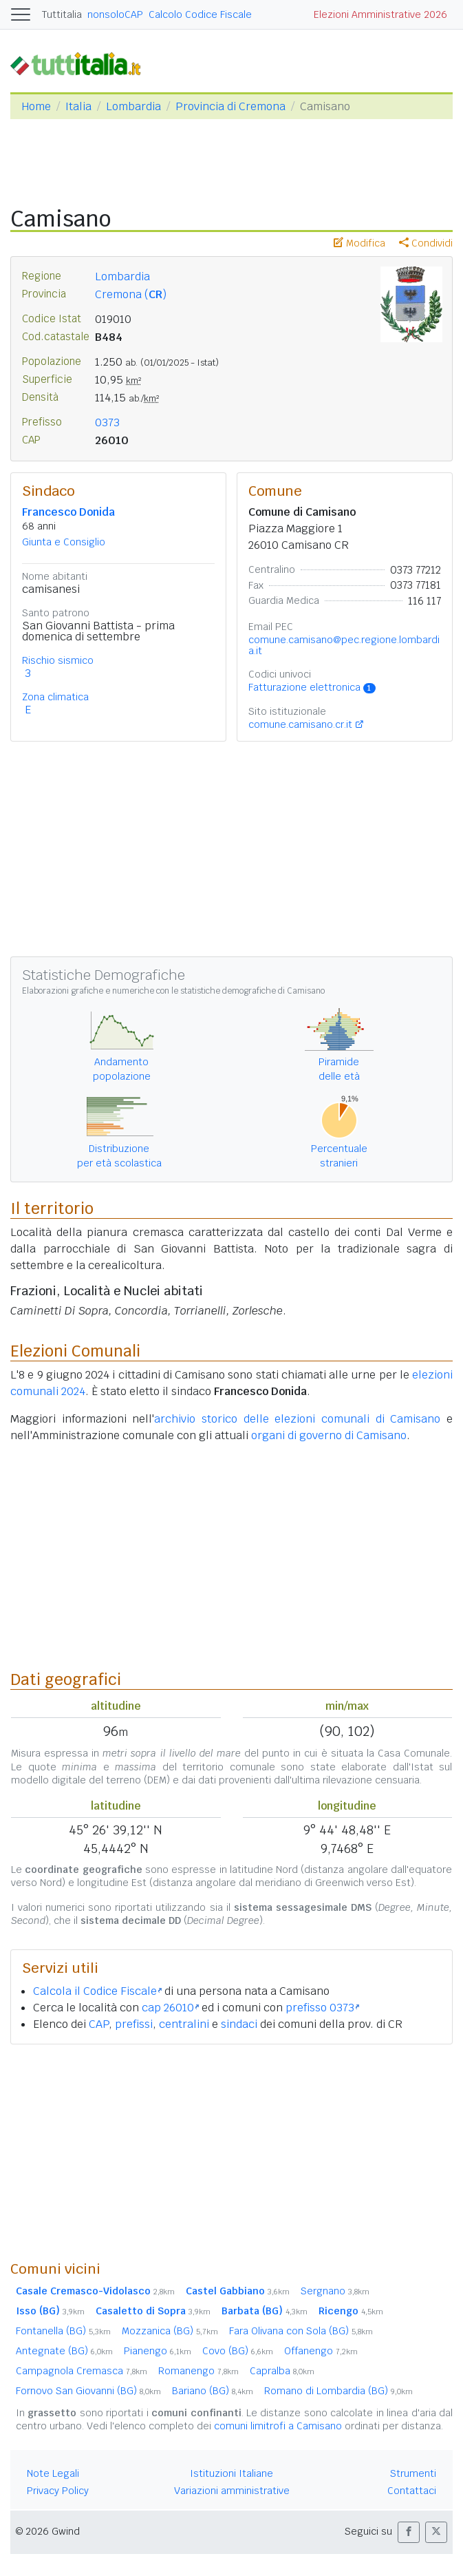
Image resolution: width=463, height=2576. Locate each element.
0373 (107, 422)
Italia (78, 106)
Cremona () (130, 294)
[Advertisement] (231, 2151)
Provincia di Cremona (230, 106)
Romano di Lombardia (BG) (338, 2391)
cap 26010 (170, 2007)
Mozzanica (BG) (170, 2331)
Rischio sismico (58, 660)
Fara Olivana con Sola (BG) (301, 2331)
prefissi (134, 2024)
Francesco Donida (68, 512)
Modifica (359, 243)
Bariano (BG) (212, 2391)
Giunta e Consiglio (63, 542)
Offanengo (321, 2351)
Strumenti (413, 2473)
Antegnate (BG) (64, 2351)
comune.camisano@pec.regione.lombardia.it (344, 645)
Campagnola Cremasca (81, 2371)
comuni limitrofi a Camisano (278, 2426)
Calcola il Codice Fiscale (97, 1991)
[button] (409, 2532)
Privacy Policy (58, 2490)
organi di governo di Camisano (329, 1435)
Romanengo (198, 2371)
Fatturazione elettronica (312, 687)
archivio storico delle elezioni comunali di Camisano (297, 1419)
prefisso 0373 (322, 2007)
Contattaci (411, 2490)
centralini (184, 2024)
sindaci (239, 2024)
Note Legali (53, 2473)
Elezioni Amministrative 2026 (380, 14)
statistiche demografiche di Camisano (252, 990)
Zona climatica (55, 697)
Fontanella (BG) (63, 2331)
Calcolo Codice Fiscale (200, 14)
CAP (99, 2024)
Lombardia (133, 106)
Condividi (426, 243)
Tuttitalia (62, 14)
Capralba (282, 2371)
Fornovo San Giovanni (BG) (88, 2391)
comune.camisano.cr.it (300, 724)
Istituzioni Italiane (231, 2473)
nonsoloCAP (115, 14)
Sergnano (335, 2291)
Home (36, 106)
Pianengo (157, 2351)
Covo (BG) (237, 2351)
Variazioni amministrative (232, 2490)
